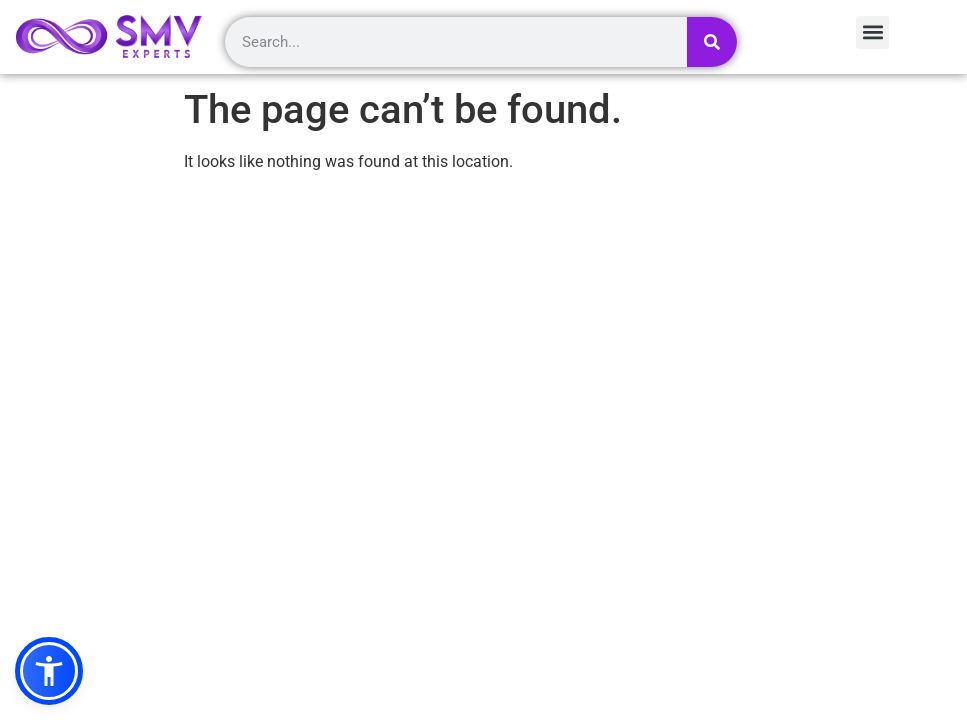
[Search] (712, 42)
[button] (49, 671)
